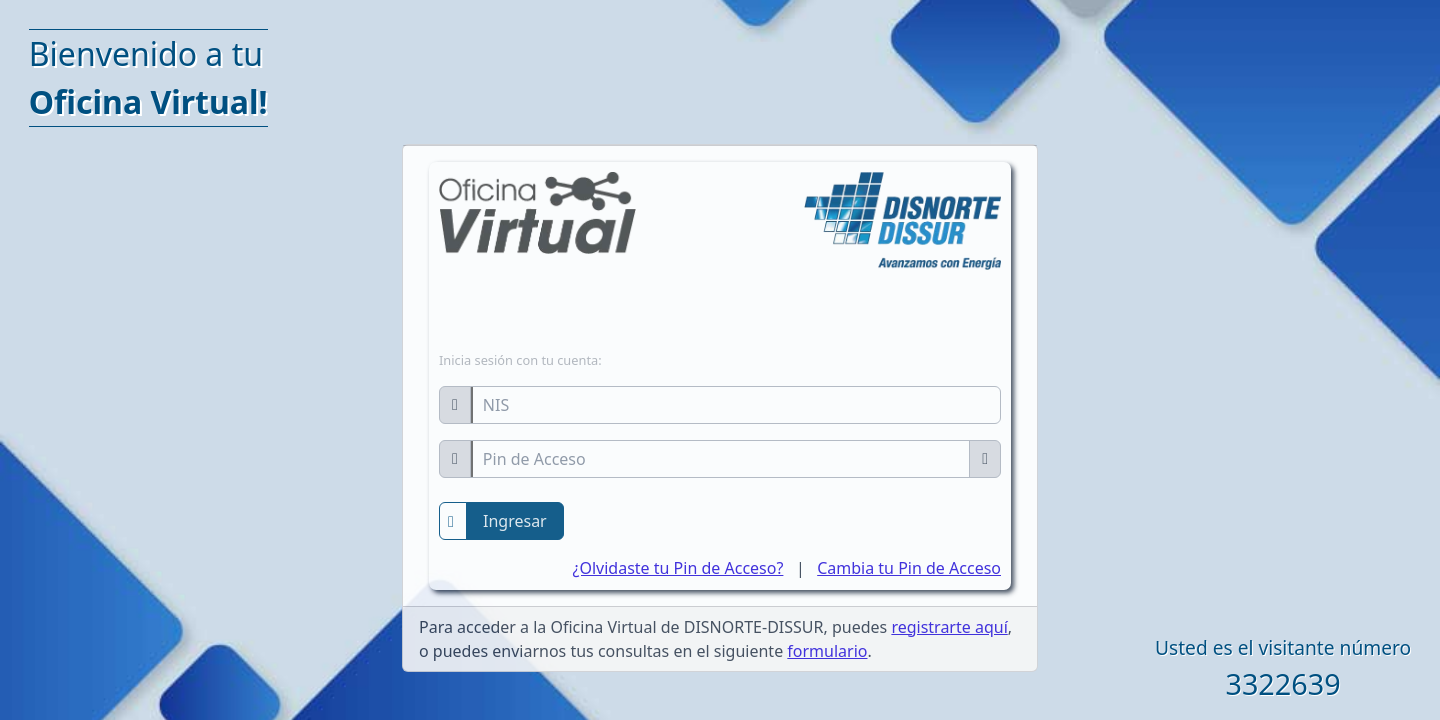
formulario (827, 651)
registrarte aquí (949, 627)
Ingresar (515, 521)
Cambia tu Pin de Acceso (909, 568)
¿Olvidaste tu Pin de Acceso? (678, 568)
